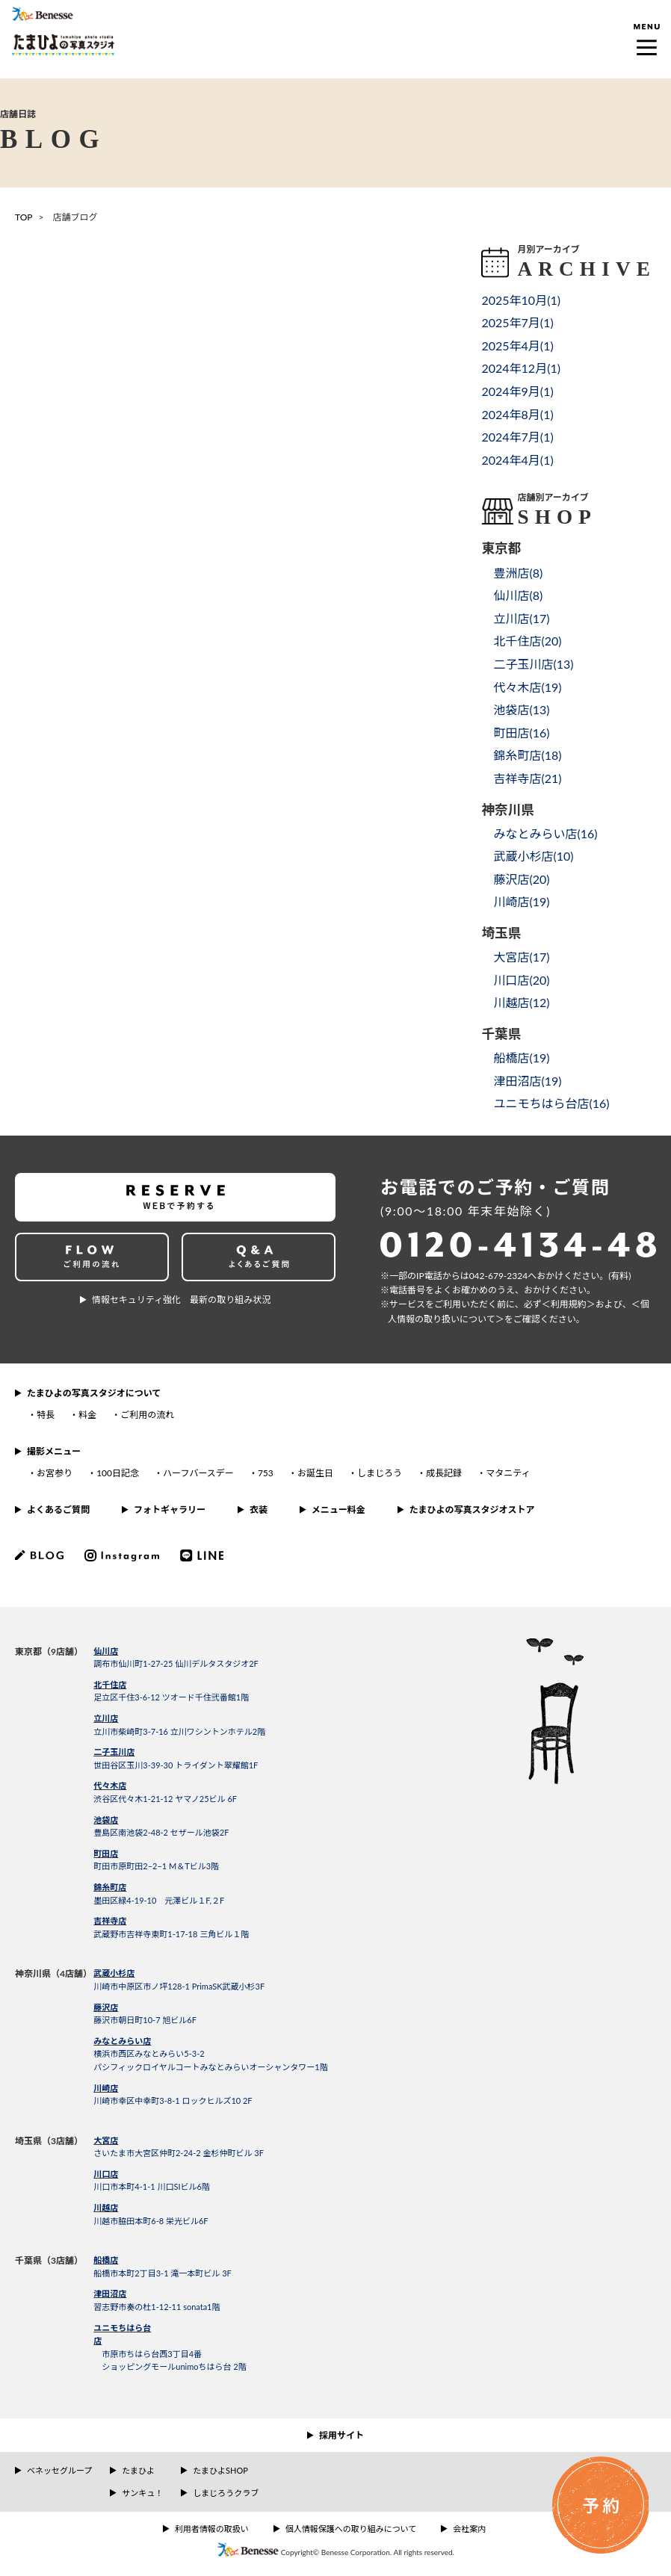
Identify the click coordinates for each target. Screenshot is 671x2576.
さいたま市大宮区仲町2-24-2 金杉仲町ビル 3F (178, 2153)
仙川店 (105, 1651)
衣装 (259, 1509)
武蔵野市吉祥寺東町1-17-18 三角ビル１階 (171, 1934)
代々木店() (527, 687)
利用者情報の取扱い (212, 2528)
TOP (24, 217)
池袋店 (105, 1819)
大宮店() (521, 957)
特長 (46, 1414)
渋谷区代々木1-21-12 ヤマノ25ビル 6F (165, 1798)
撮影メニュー (54, 1451)
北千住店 (109, 1684)
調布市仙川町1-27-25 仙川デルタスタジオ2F (176, 1663)
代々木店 (109, 1785)
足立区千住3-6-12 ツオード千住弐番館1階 (171, 1697)
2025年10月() (520, 300)
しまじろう (379, 1473)
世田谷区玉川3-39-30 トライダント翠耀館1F (175, 1765)
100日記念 (117, 1473)
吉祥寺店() (527, 778)
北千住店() (527, 641)
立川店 (105, 1718)
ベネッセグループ (59, 2470)
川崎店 (105, 2088)
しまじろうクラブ (226, 2493)
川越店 (105, 2207)
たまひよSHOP (220, 2470)
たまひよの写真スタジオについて (94, 1393)
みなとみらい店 (122, 2041)
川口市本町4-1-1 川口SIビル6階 (151, 2186)
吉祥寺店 (109, 1920)
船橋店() (521, 1057)
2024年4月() (517, 460)
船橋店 (105, 2259)
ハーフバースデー (198, 1473)
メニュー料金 (338, 1509)
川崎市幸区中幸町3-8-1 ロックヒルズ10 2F (172, 2100)
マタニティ (508, 1473)
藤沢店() (521, 879)
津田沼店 (109, 2293)
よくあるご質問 (58, 1509)
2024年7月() (517, 437)
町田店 (105, 1853)
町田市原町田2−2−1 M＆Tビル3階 (156, 1866)
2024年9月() (517, 391)
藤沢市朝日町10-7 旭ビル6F (145, 2020)
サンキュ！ (142, 2493)
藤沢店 (105, 2007)
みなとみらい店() (545, 833)
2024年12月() (520, 368)
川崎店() (521, 901)
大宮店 (105, 2140)
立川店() (521, 618)
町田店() (521, 732)
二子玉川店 (113, 1751)
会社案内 (469, 2528)
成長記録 (444, 1473)
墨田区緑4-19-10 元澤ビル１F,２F (158, 1900)
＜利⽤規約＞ (569, 1304)
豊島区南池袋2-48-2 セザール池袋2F (161, 1832)
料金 (87, 1414)
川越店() (521, 1002)
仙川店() (517, 595)
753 (265, 1473)
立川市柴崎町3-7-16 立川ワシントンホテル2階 (179, 1731)
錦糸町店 (109, 1887)
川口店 (105, 2174)
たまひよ (138, 2470)
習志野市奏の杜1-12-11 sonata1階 (156, 2307)
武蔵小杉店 (113, 1973)
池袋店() (521, 709)
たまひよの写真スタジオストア (472, 1509)
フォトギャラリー (169, 1509)
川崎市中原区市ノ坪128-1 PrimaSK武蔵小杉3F (179, 1986)
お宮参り (54, 1473)
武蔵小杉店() (533, 856)
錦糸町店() (527, 755)
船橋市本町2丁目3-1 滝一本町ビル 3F (162, 2273)
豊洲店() (517, 573)
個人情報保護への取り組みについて (351, 2528)
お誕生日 (315, 1473)
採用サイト (341, 2435)
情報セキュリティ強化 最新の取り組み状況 (181, 1299)
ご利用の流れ (147, 1414)
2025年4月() (517, 345)
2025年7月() (517, 322)
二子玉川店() (533, 664)
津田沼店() (527, 1081)
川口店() (521, 980)
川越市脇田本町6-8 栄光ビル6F (150, 2221)
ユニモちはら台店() (551, 1103)
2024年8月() (517, 414)
